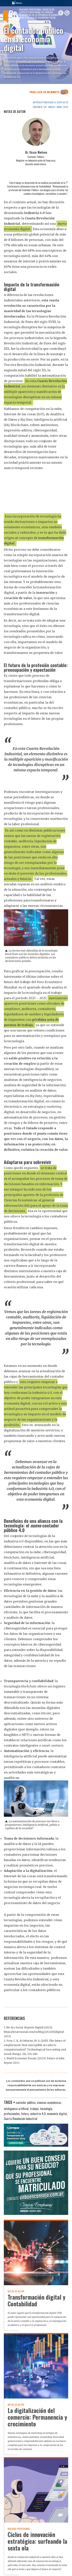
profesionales (12, 2113)
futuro (25, 2113)
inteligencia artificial (16, 2108)
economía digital (57, 2113)
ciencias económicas (49, 2102)
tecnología (46, 2108)
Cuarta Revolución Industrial (20, 2118)
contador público (25, 2102)
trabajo (34, 2108)
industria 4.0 (38, 2113)
